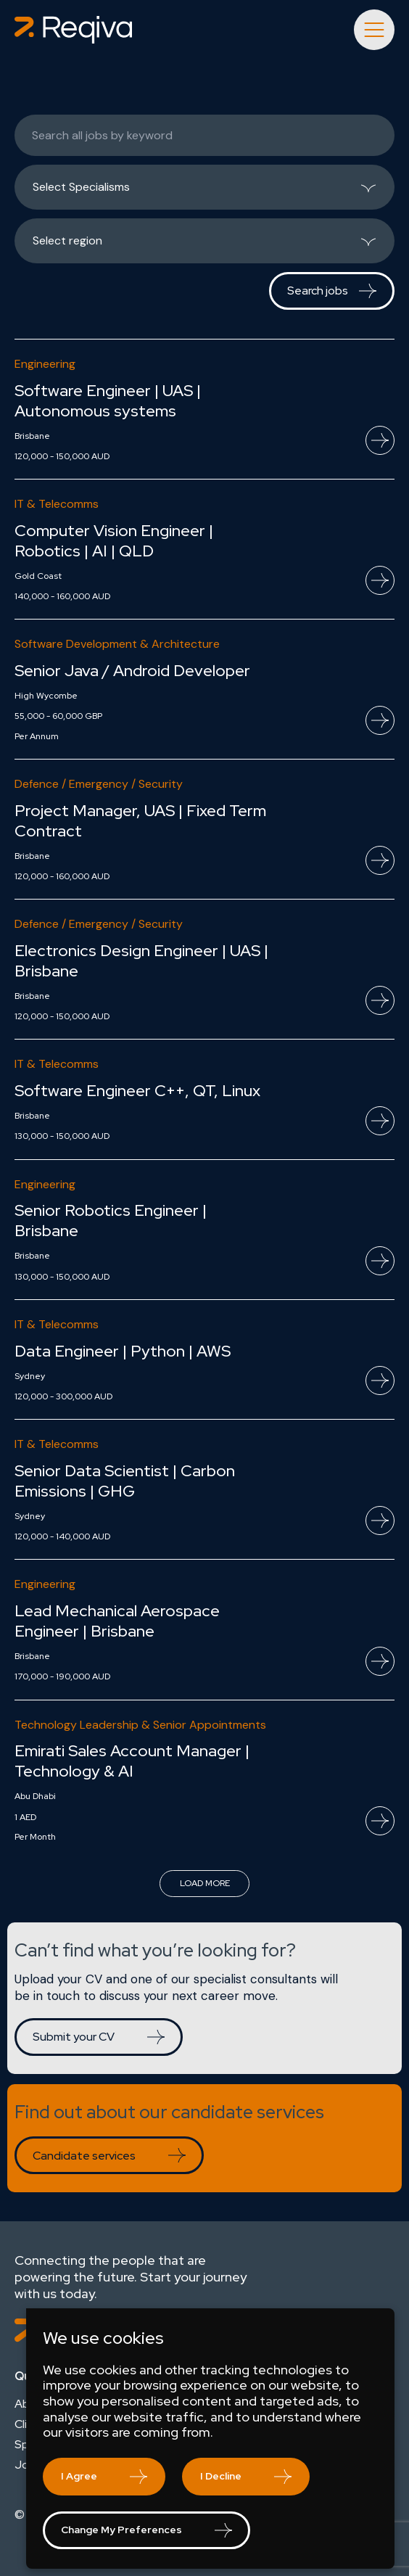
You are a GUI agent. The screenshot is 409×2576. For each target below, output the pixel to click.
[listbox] (204, 187)
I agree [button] (79, 2475)
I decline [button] (220, 2475)
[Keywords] (204, 135)
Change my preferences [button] (121, 2529)
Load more (205, 1883)
